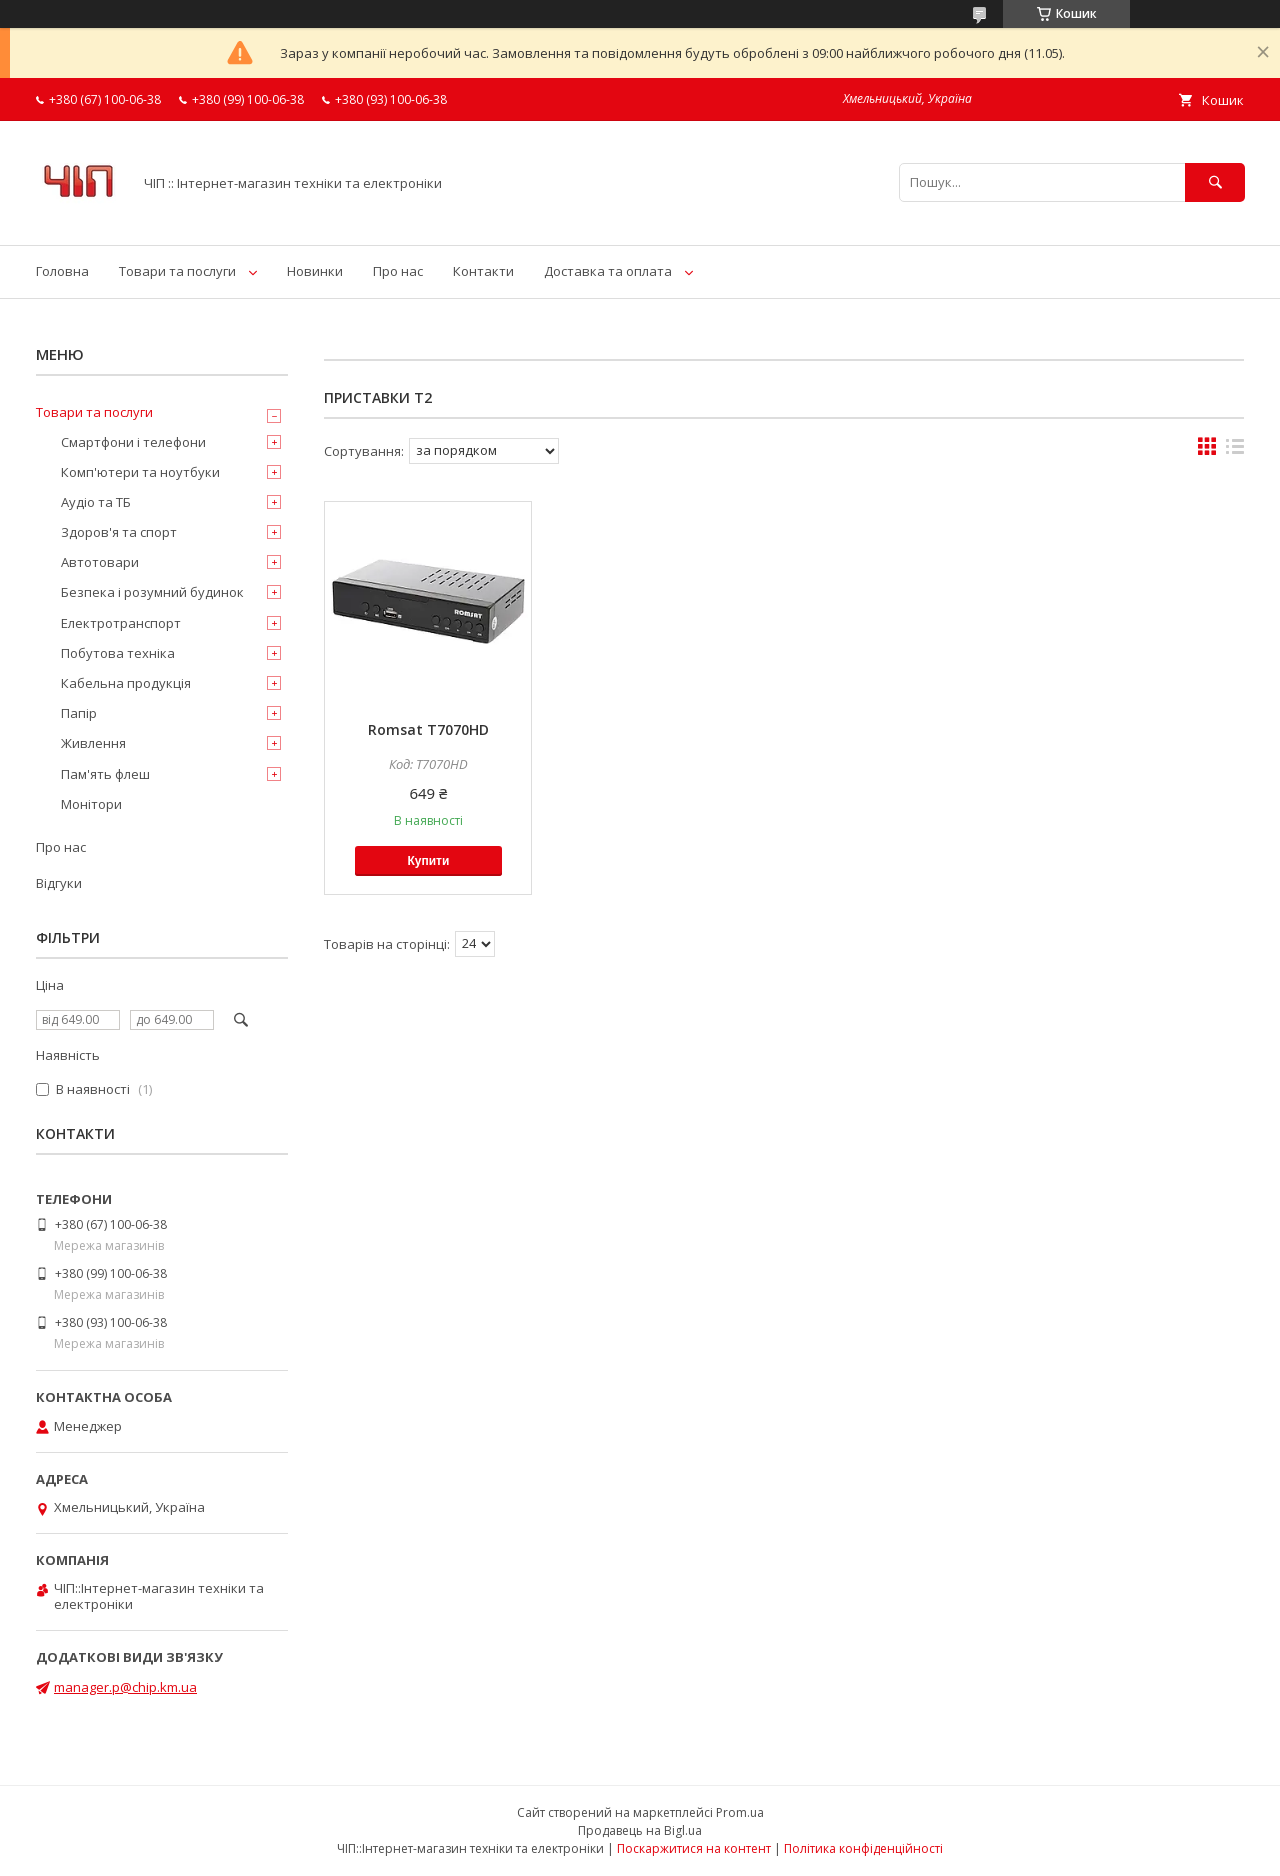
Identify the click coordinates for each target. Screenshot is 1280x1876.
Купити (428, 861)
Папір (79, 713)
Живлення (93, 743)
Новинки (315, 271)
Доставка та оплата (608, 271)
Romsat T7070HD (428, 729)
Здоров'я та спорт (119, 532)
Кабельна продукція (126, 683)
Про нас (398, 271)
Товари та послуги (177, 271)
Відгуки (59, 883)
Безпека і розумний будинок (152, 592)
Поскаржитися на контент (694, 1848)
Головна (62, 271)
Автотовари (100, 562)
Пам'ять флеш (105, 774)
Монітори (91, 804)
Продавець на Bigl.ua (640, 1830)
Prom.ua (740, 1812)
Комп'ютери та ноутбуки (140, 472)
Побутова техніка (118, 653)
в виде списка (1235, 451)
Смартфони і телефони (133, 442)
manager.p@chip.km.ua (125, 1687)
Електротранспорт (121, 623)
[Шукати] (1215, 182)
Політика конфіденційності (863, 1848)
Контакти (483, 271)
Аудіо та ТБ (96, 502)
